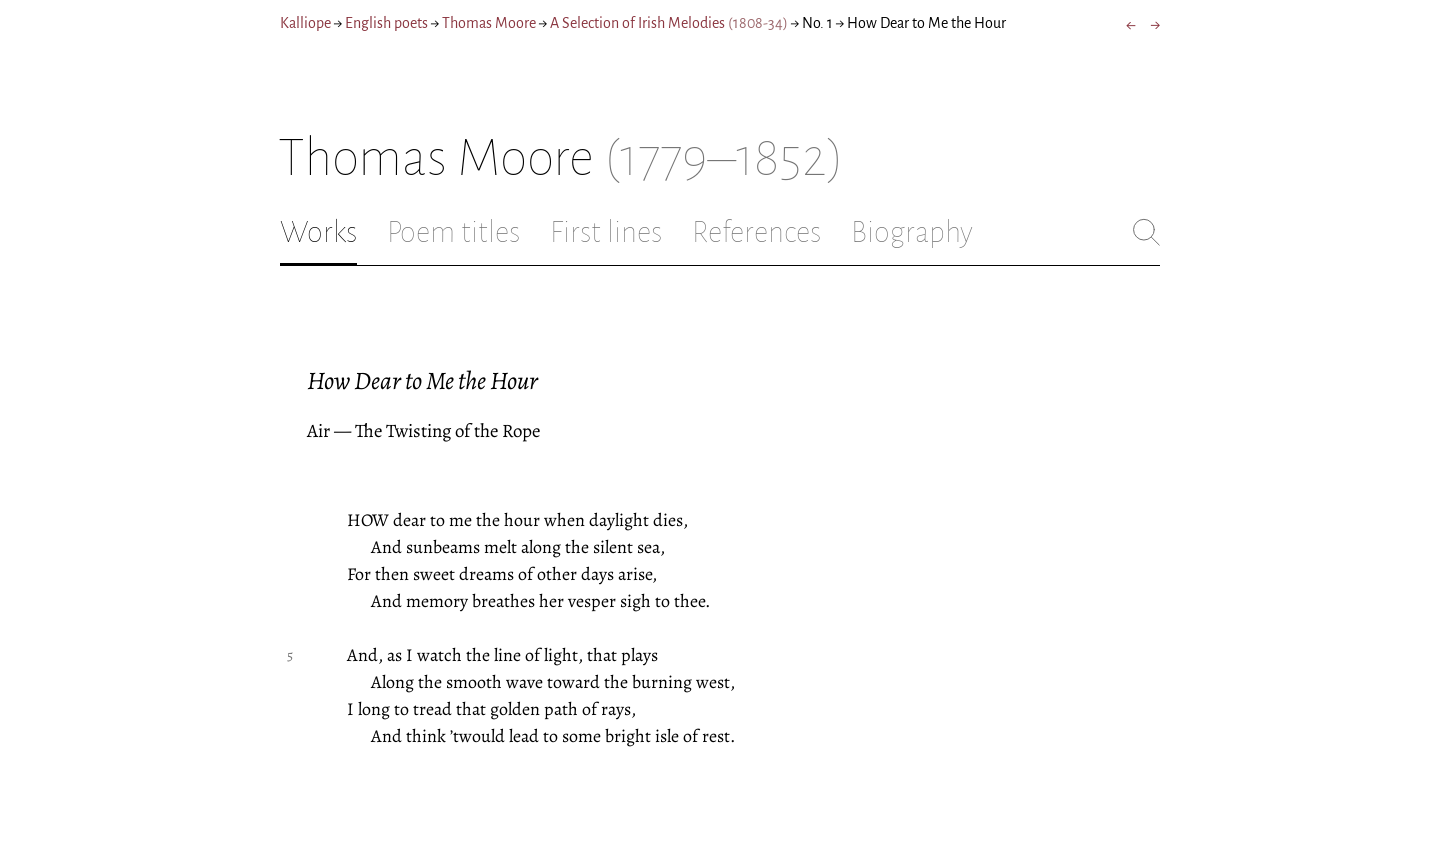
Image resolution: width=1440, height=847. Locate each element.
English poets (386, 23)
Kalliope (305, 23)
